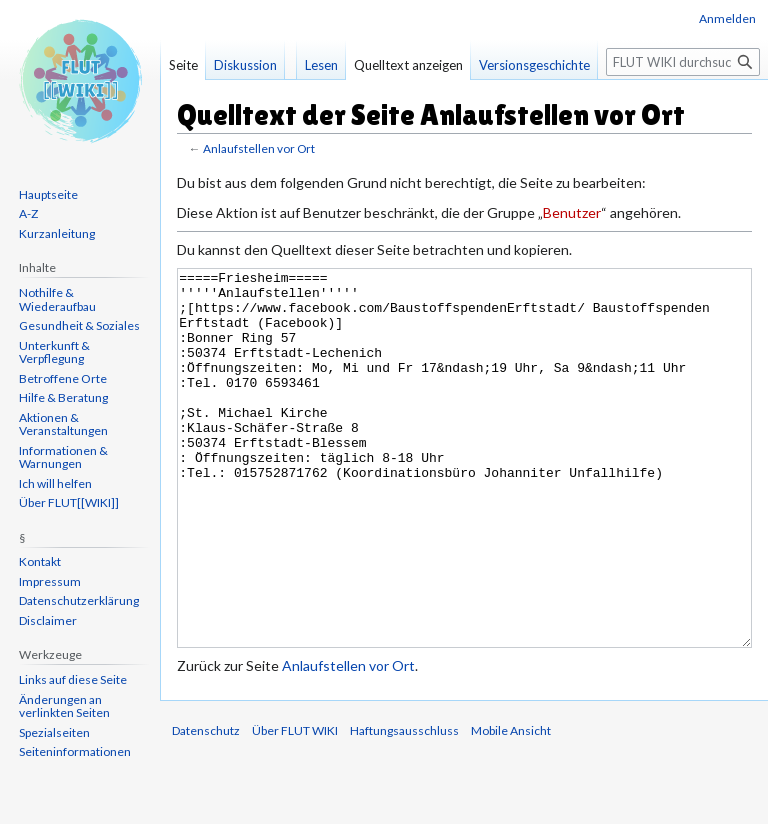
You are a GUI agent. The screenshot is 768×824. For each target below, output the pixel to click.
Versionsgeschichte (534, 65)
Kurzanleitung (57, 233)
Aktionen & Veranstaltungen (63, 424)
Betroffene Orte (63, 378)
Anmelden (727, 18)
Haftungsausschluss (404, 805)
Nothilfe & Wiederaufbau (57, 299)
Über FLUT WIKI (295, 805)
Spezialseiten (54, 732)
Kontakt (40, 561)
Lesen (321, 65)
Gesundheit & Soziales (79, 325)
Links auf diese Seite (73, 679)
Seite (183, 65)
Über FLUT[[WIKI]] (69, 502)
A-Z (28, 213)
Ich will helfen (55, 483)
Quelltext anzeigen (408, 65)
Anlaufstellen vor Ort (259, 148)
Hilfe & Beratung (63, 397)
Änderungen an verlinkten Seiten (64, 706)
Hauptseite (48, 194)
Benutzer (572, 212)
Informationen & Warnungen (63, 457)
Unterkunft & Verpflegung (54, 352)
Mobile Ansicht (511, 805)
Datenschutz (206, 805)
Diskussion (245, 65)
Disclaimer (48, 620)
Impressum (50, 581)
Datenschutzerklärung (79, 600)
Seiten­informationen (75, 751)
